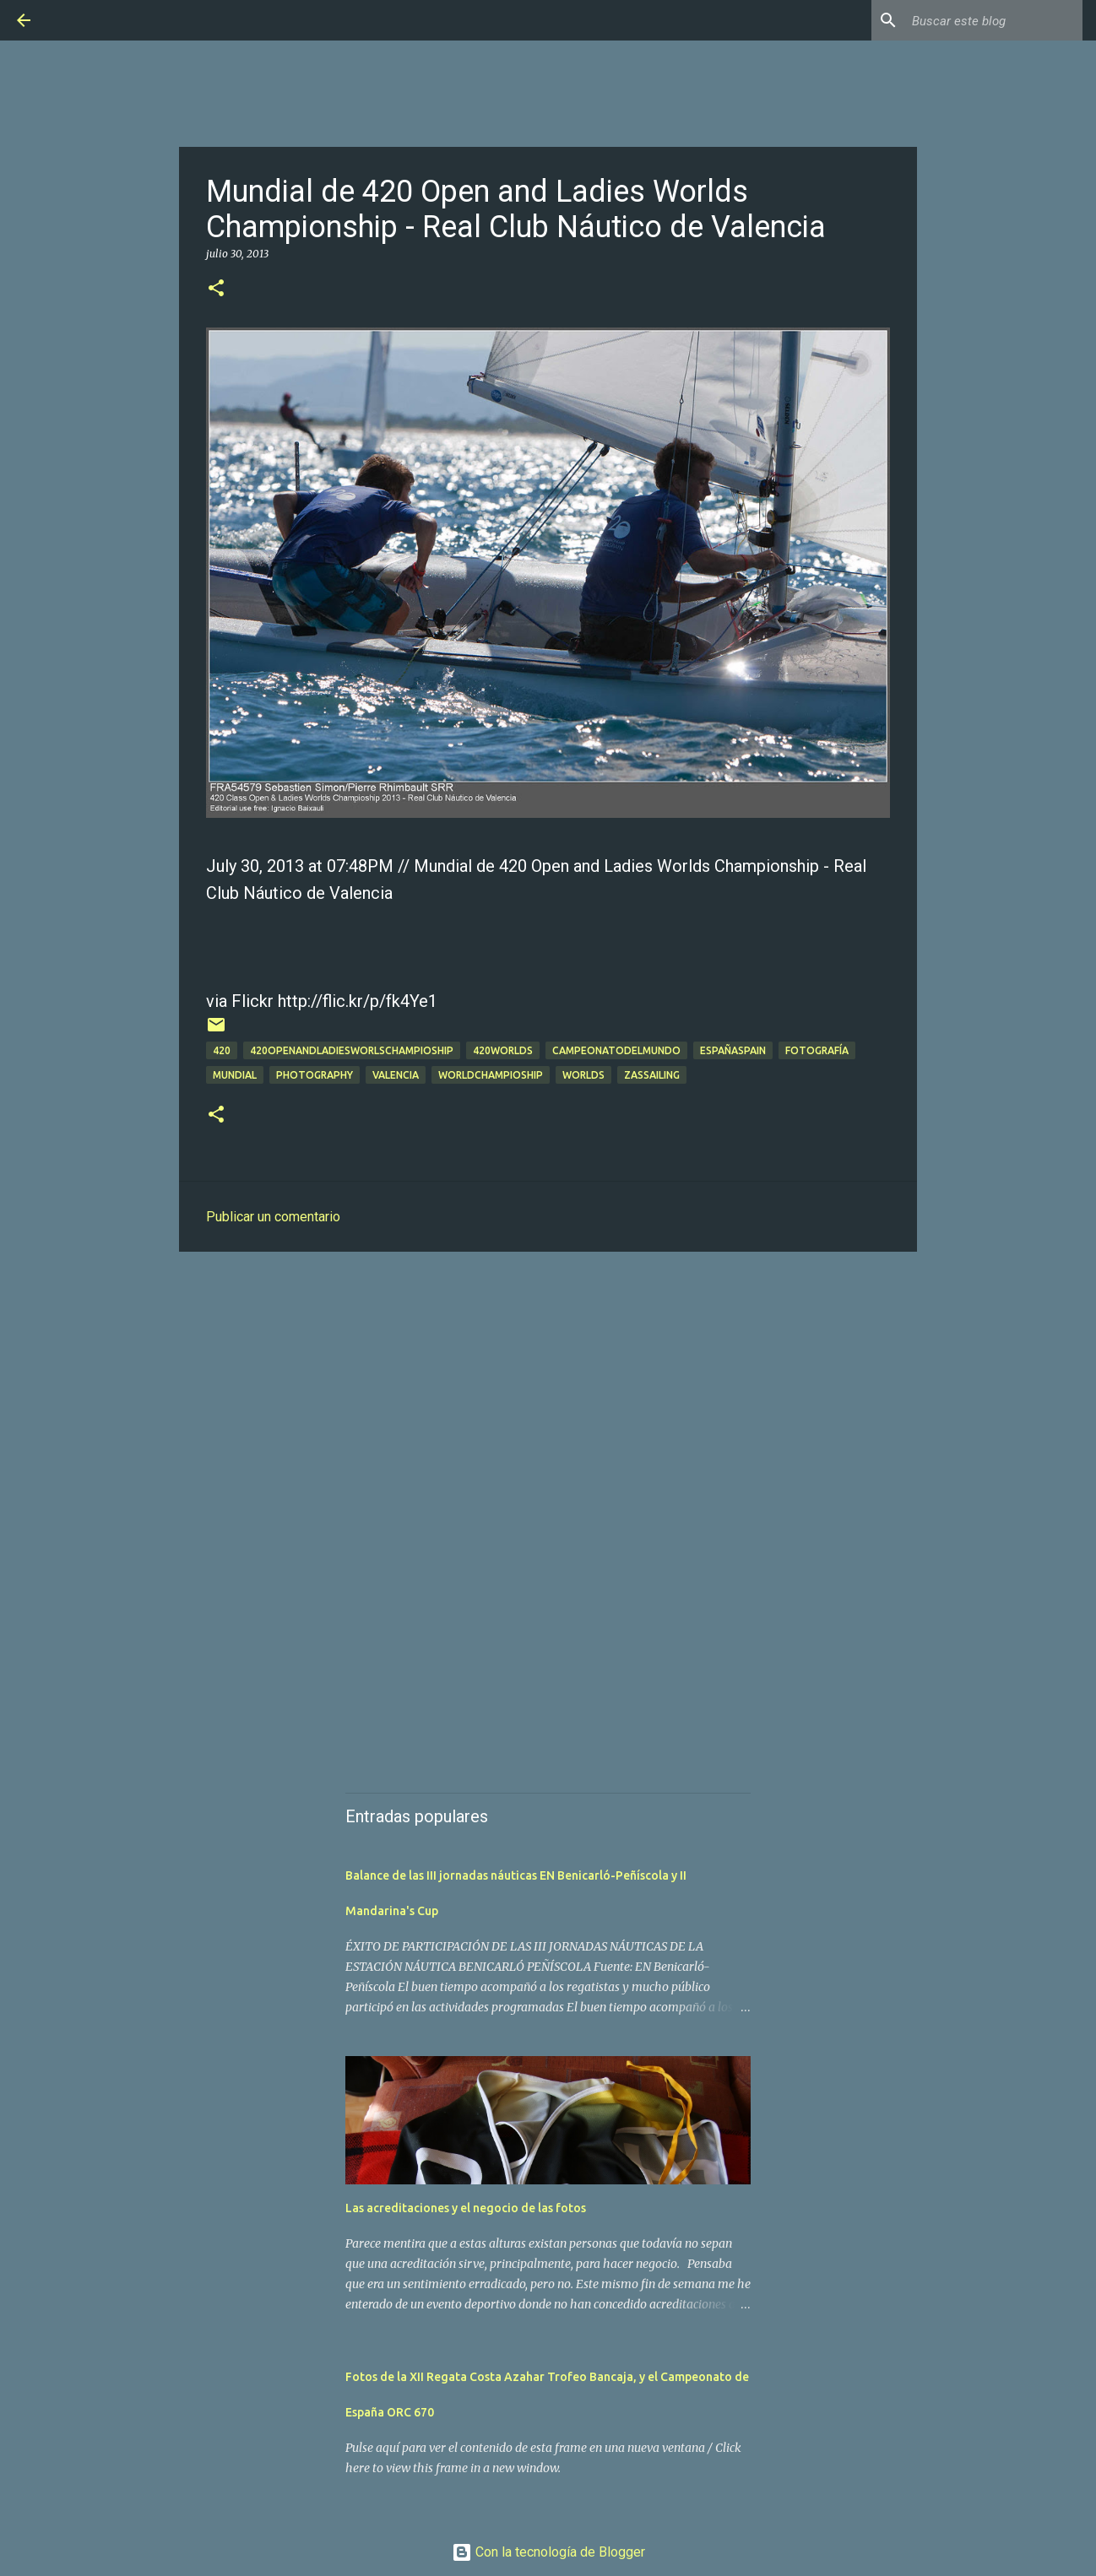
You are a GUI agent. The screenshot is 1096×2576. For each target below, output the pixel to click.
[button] (216, 289)
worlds (583, 1074)
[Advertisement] (548, 1395)
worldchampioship (490, 1074)
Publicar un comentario (273, 1217)
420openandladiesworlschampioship (351, 1050)
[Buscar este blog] (993, 20)
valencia (395, 1074)
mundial (235, 1074)
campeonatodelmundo (616, 1050)
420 (222, 1050)
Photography (314, 1074)
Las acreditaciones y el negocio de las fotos (465, 2208)
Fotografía (817, 1050)
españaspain (733, 1050)
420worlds (503, 1050)
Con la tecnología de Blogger (548, 2552)
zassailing (652, 1074)
